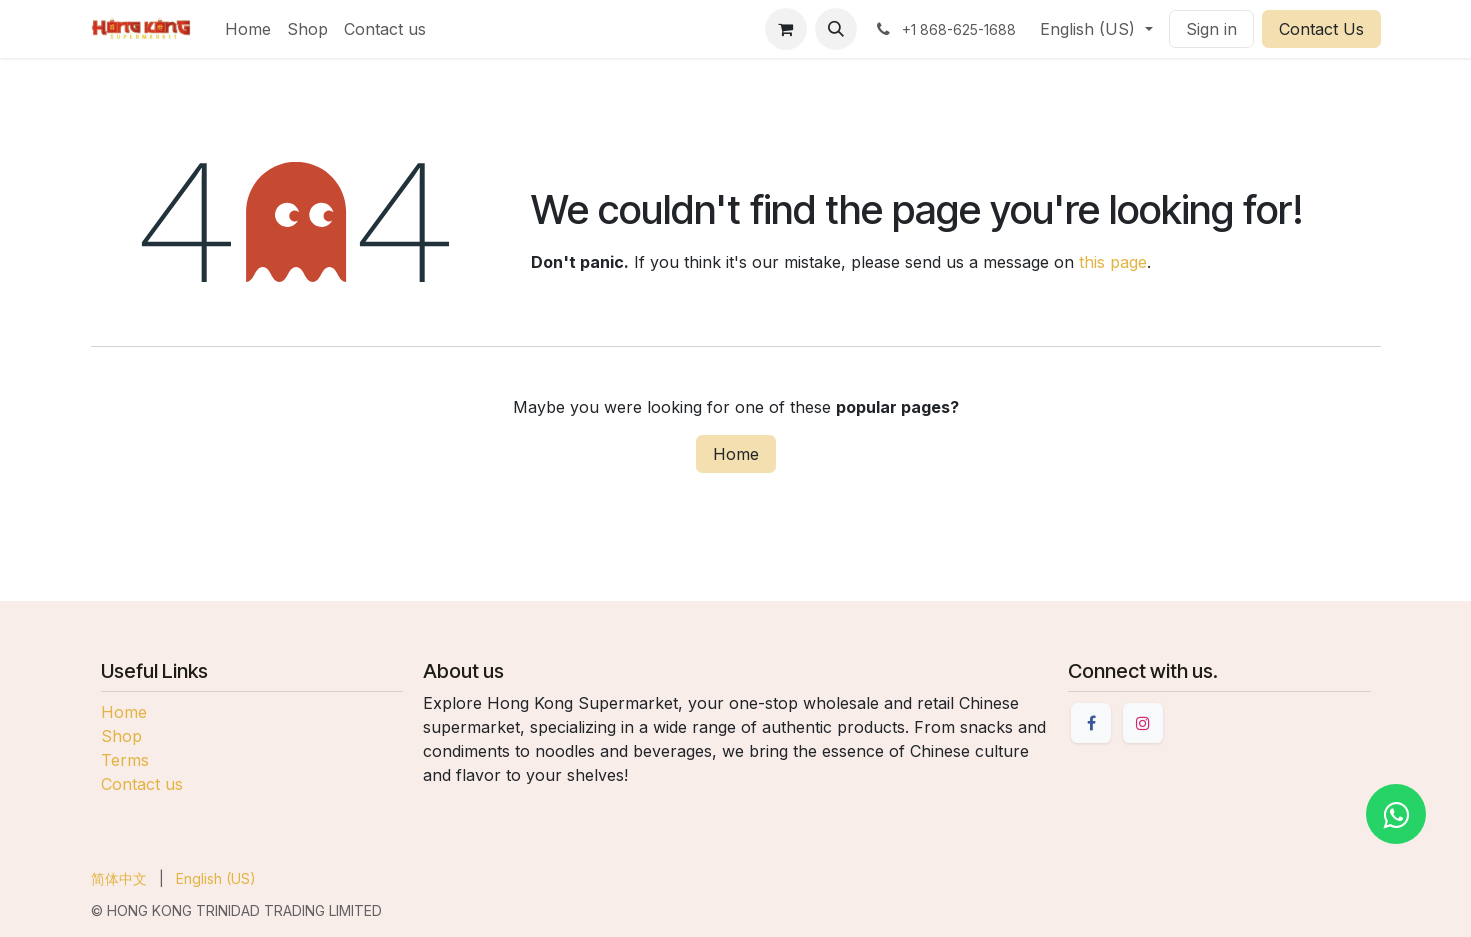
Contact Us (1321, 29)
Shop (121, 736)
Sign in (1211, 29)
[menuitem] (248, 29)
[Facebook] (1091, 723)
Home (736, 454)
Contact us (142, 784)
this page (1113, 262)
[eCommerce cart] (786, 29)
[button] (836, 29)
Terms (125, 760)
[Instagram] (1143, 723)
